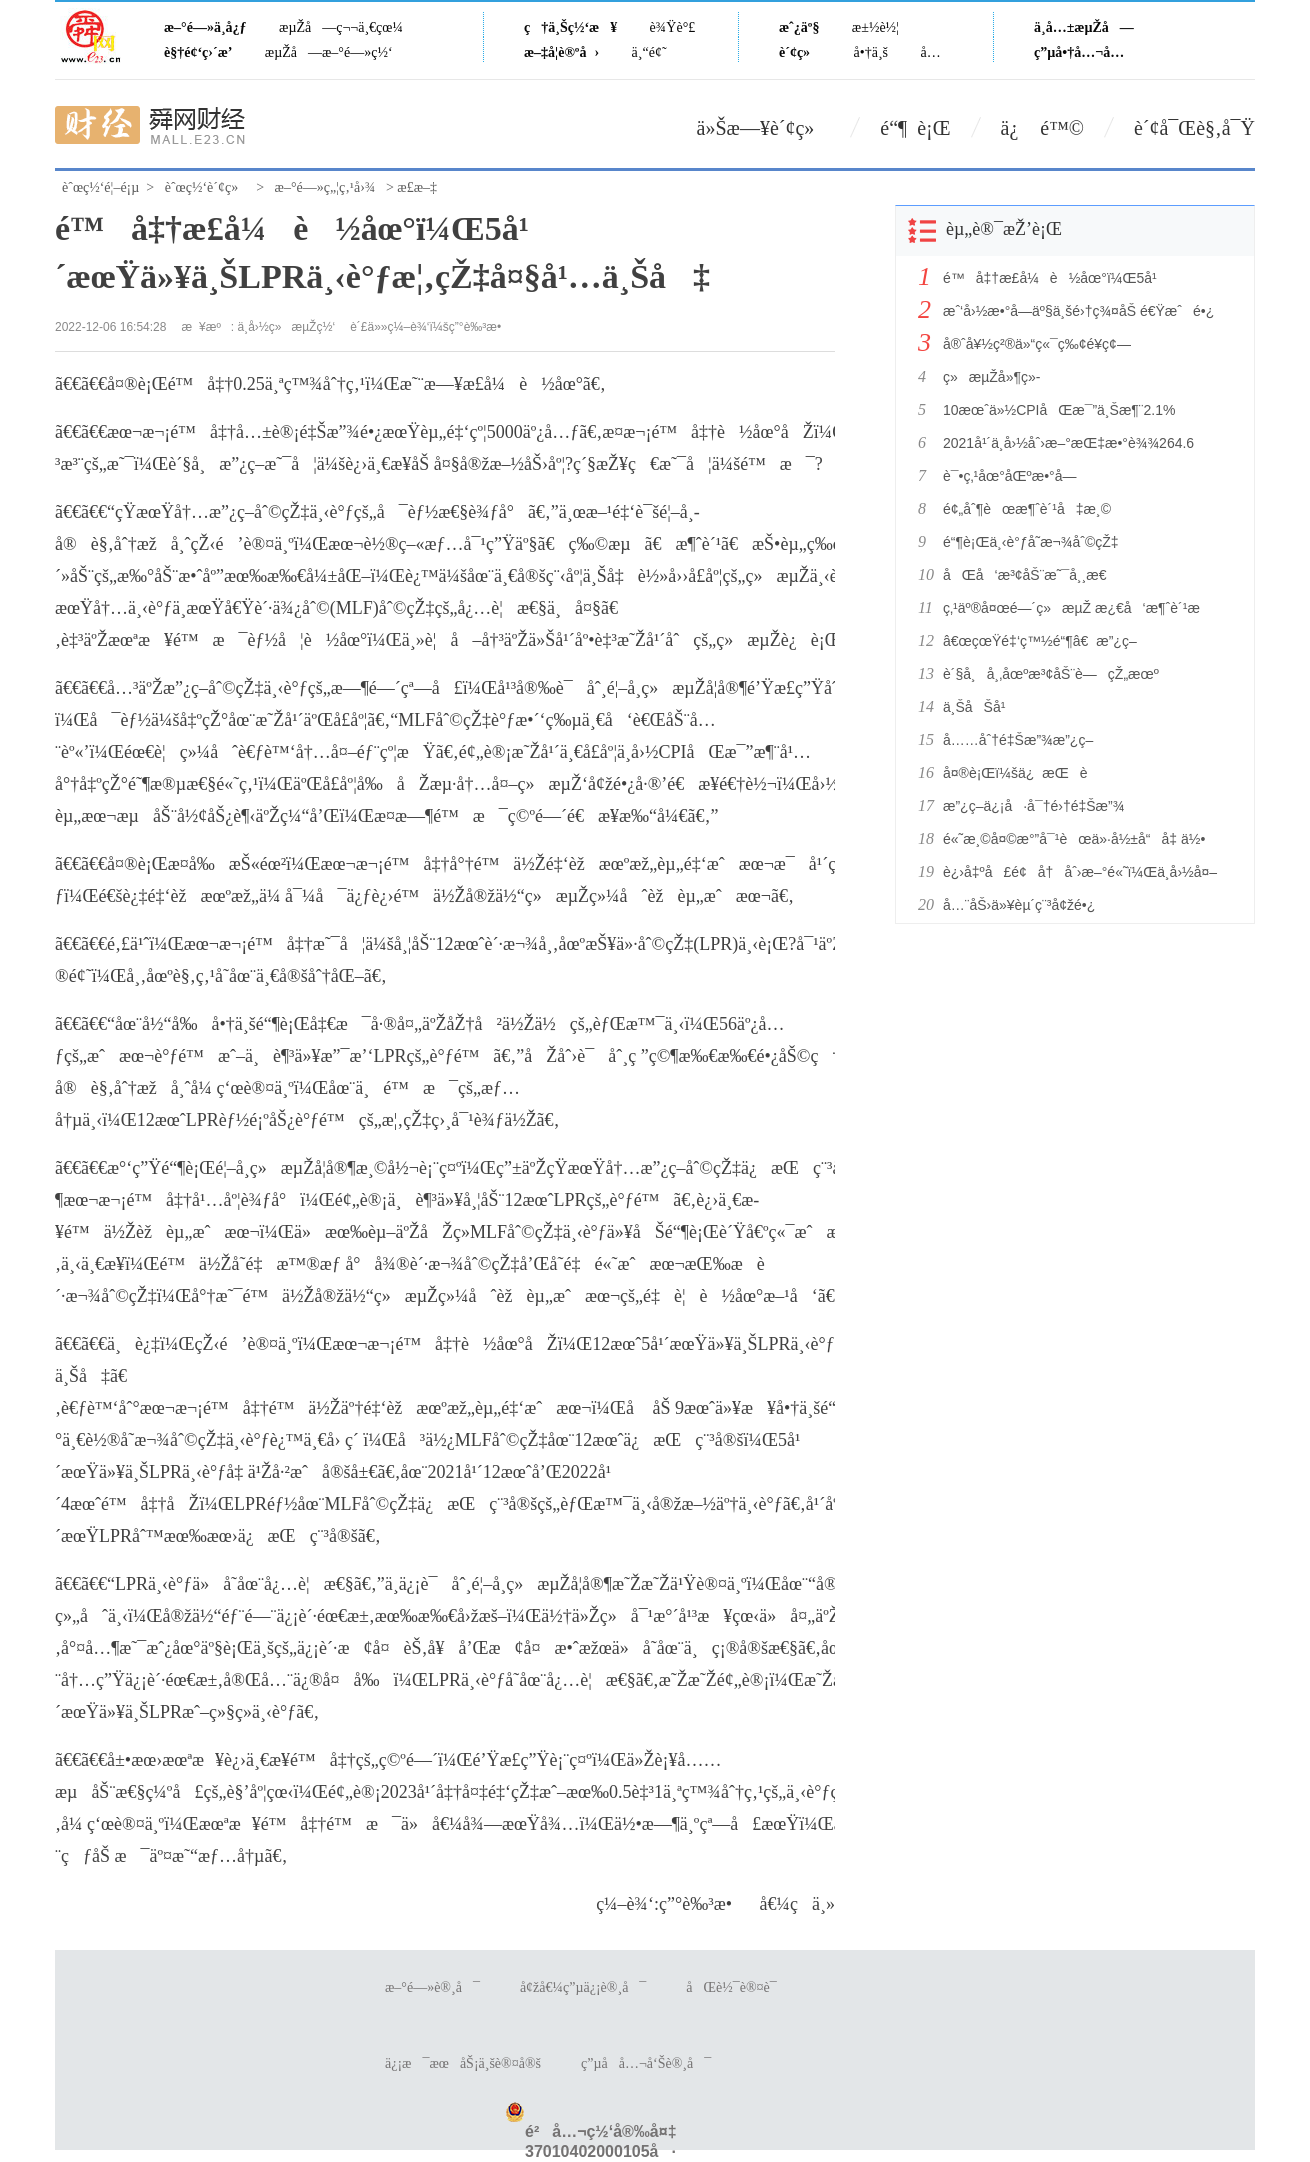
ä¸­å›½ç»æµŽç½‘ (287, 327)
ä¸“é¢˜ (649, 52)
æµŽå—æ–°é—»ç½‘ (329, 52)
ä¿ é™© (1042, 128)
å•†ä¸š (871, 52)
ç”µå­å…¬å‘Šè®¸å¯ (646, 2063)
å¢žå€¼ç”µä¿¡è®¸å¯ (583, 1987)
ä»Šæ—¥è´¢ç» (764, 128)
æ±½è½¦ (875, 27)
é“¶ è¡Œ (915, 128)
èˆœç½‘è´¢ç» (207, 187)
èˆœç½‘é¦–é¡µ (100, 187)
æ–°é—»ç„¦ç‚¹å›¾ (325, 187)
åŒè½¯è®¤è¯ (736, 1987)
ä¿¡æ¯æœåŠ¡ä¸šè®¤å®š (463, 2063)
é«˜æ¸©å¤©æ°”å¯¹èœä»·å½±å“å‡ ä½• (1074, 839)
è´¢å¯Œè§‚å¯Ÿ (1194, 128)
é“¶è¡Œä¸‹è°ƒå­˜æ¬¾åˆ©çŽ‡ (1031, 542)
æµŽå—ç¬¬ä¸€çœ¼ (341, 27)
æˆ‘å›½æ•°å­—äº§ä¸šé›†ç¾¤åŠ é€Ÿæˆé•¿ (1078, 311)
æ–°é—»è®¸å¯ (432, 1987)
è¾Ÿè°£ (673, 27)
